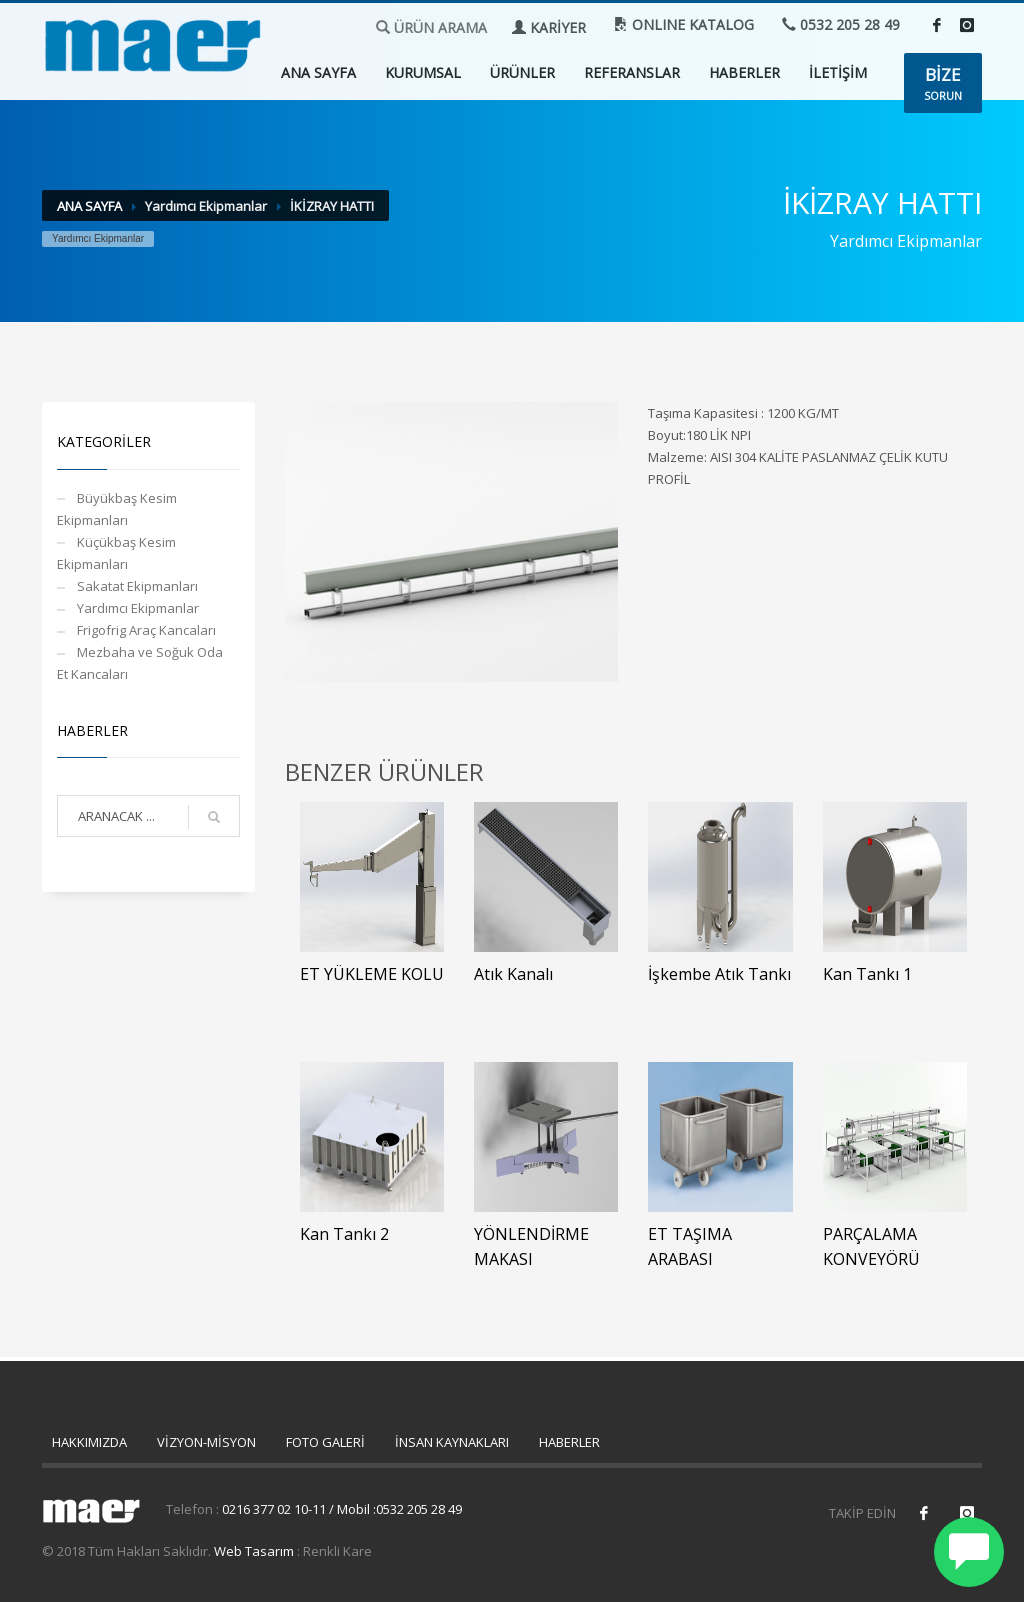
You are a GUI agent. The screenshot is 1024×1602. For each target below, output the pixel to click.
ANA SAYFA (318, 72)
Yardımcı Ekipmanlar (138, 608)
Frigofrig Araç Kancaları (146, 630)
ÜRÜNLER (522, 72)
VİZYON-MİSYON (206, 1442)
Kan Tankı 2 (344, 1234)
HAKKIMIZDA (89, 1442)
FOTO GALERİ (325, 1442)
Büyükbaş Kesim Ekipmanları (117, 509)
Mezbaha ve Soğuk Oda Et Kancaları (140, 663)
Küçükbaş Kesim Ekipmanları (116, 553)
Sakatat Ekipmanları (137, 586)
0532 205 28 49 (841, 24)
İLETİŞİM (838, 72)
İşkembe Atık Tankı (719, 974)
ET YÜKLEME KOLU (372, 974)
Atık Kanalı (513, 974)
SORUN (943, 83)
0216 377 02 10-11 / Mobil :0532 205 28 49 (342, 1509)
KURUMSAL (423, 72)
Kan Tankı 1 (867, 974)
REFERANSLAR (632, 72)
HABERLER (744, 72)
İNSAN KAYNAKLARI (452, 1442)
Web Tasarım (254, 1551)
